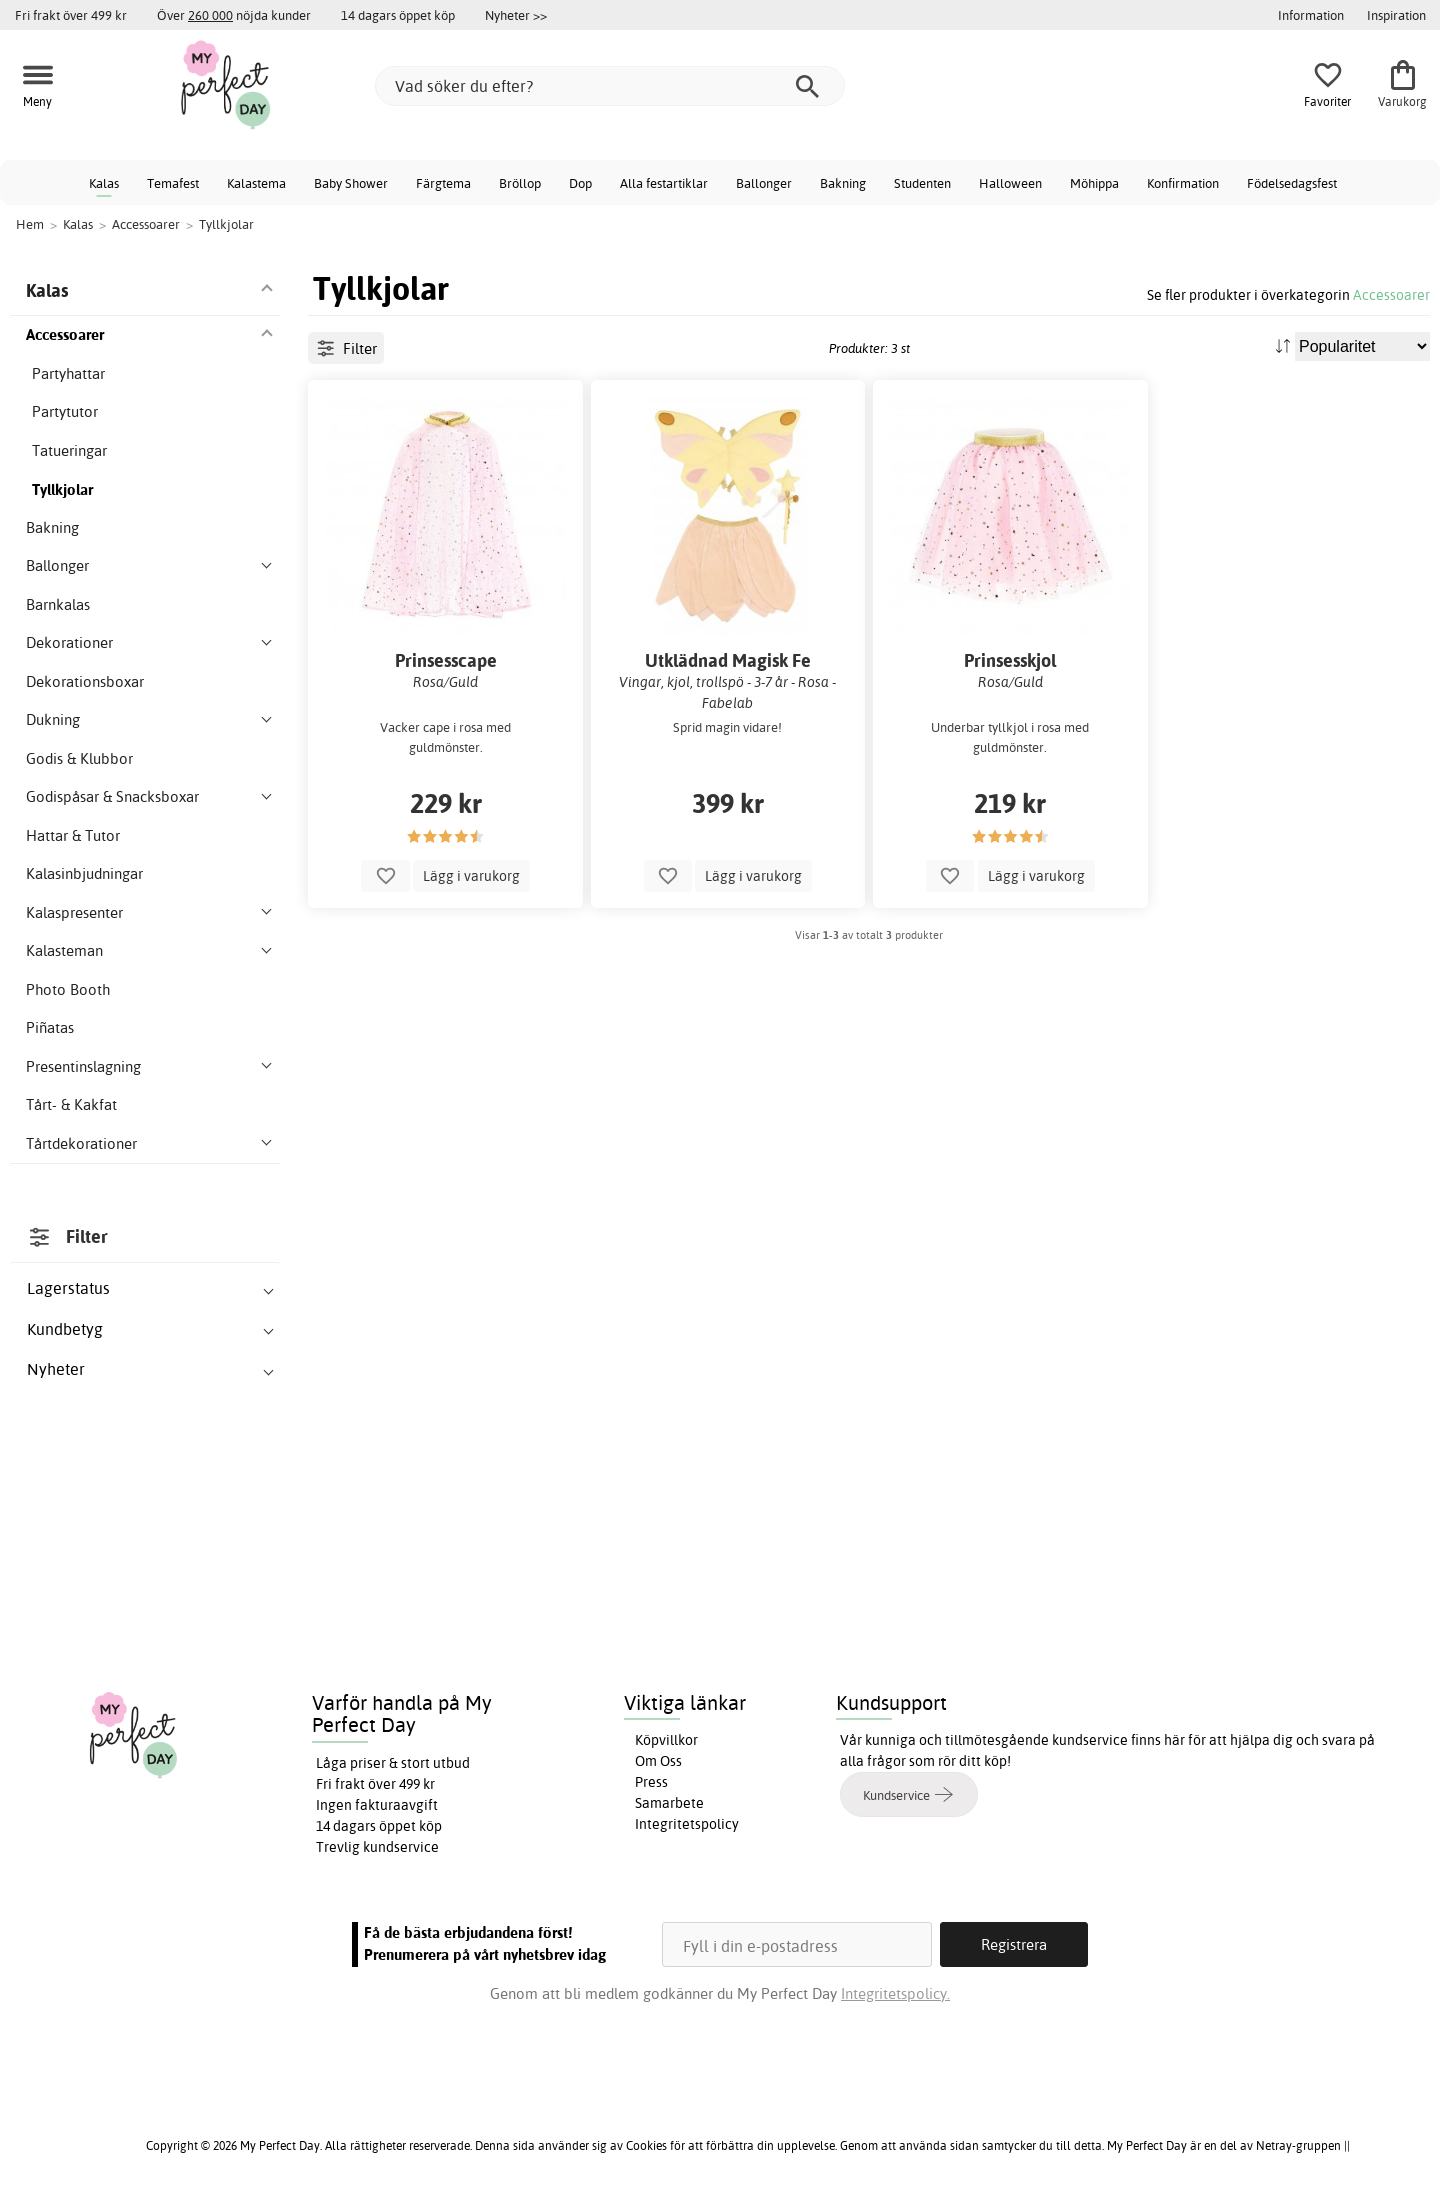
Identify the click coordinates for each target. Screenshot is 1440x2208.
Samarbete (669, 1803)
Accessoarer (1391, 294)
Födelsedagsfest (1292, 183)
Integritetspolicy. (895, 1993)
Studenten (922, 183)
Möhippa (1094, 183)
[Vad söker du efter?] (610, 86)
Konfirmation (1183, 183)
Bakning (843, 183)
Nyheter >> (516, 15)
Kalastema (256, 183)
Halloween (1010, 183)
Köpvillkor (666, 1740)
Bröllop (520, 183)
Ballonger (764, 183)
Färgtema (443, 183)
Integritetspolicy (687, 1824)
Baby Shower (351, 183)
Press (651, 1782)
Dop (580, 183)
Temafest (173, 183)
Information (1311, 15)
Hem (30, 224)
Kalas (104, 183)
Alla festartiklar (664, 183)
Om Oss (658, 1761)
